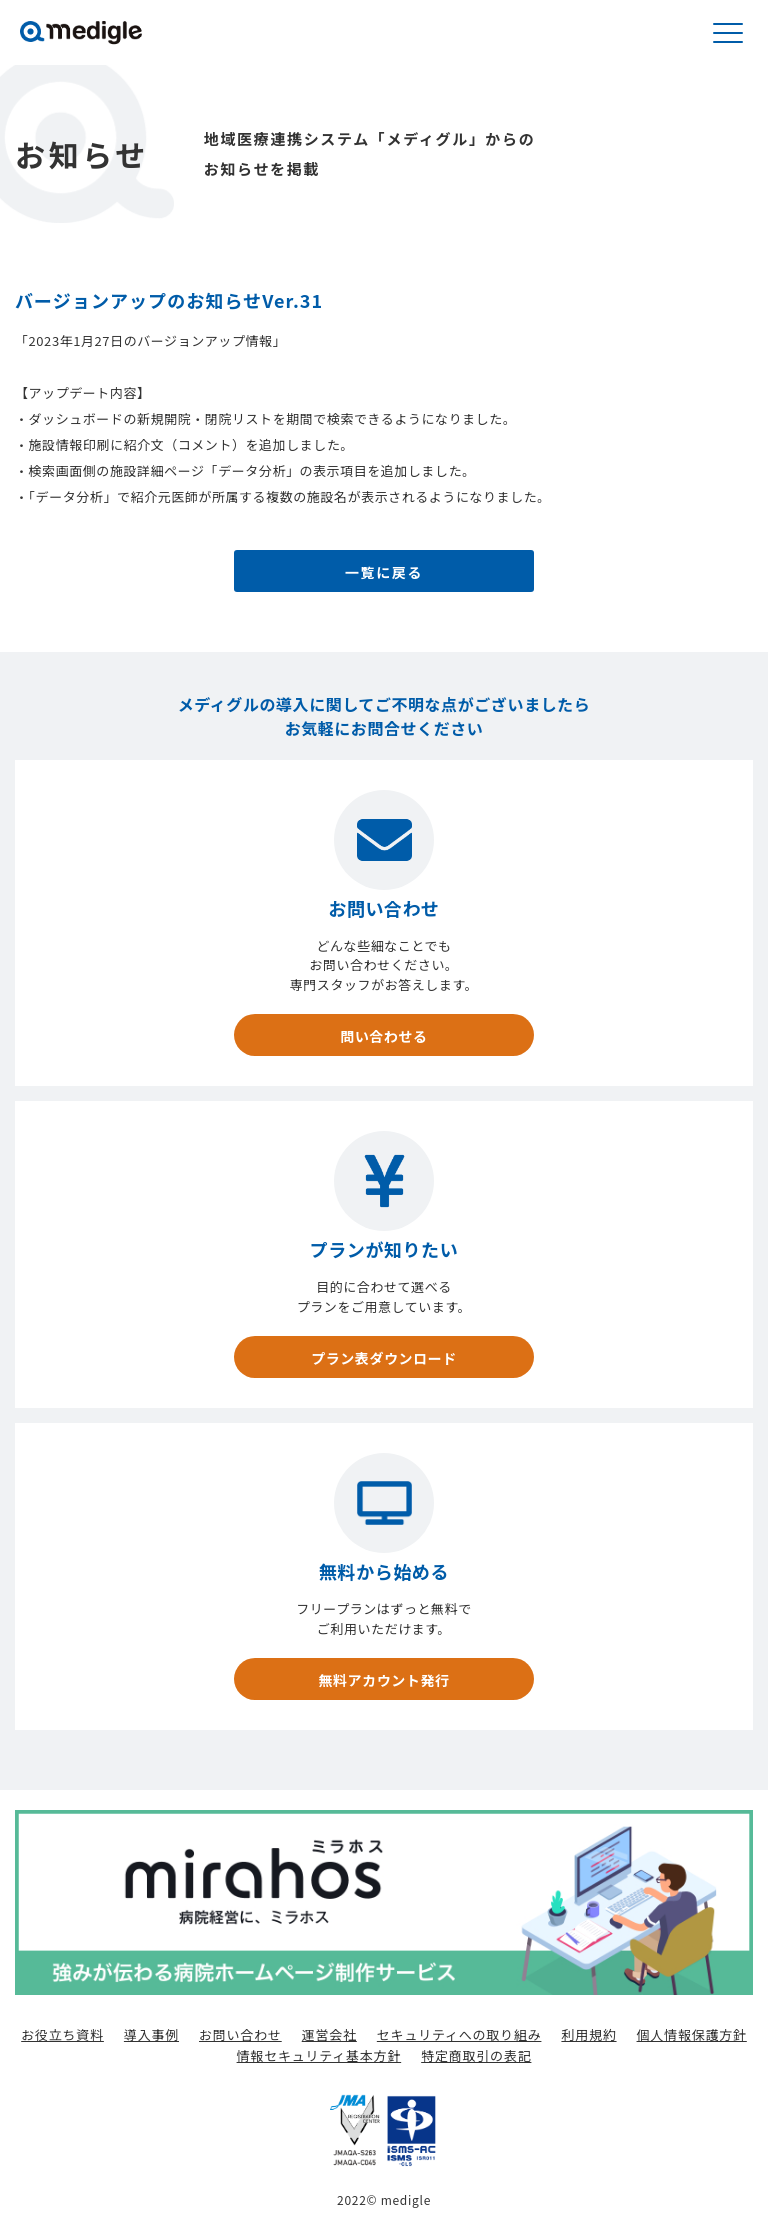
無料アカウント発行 (383, 1680)
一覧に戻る (384, 572)
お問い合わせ (240, 2034)
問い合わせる (383, 1036)
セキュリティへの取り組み (459, 2034)
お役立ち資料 (62, 2034)
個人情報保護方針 (692, 2034)
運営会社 (329, 2034)
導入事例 (151, 2034)
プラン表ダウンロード (384, 1358)
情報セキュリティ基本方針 (319, 2055)
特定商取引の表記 (476, 2055)
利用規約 (588, 2034)
